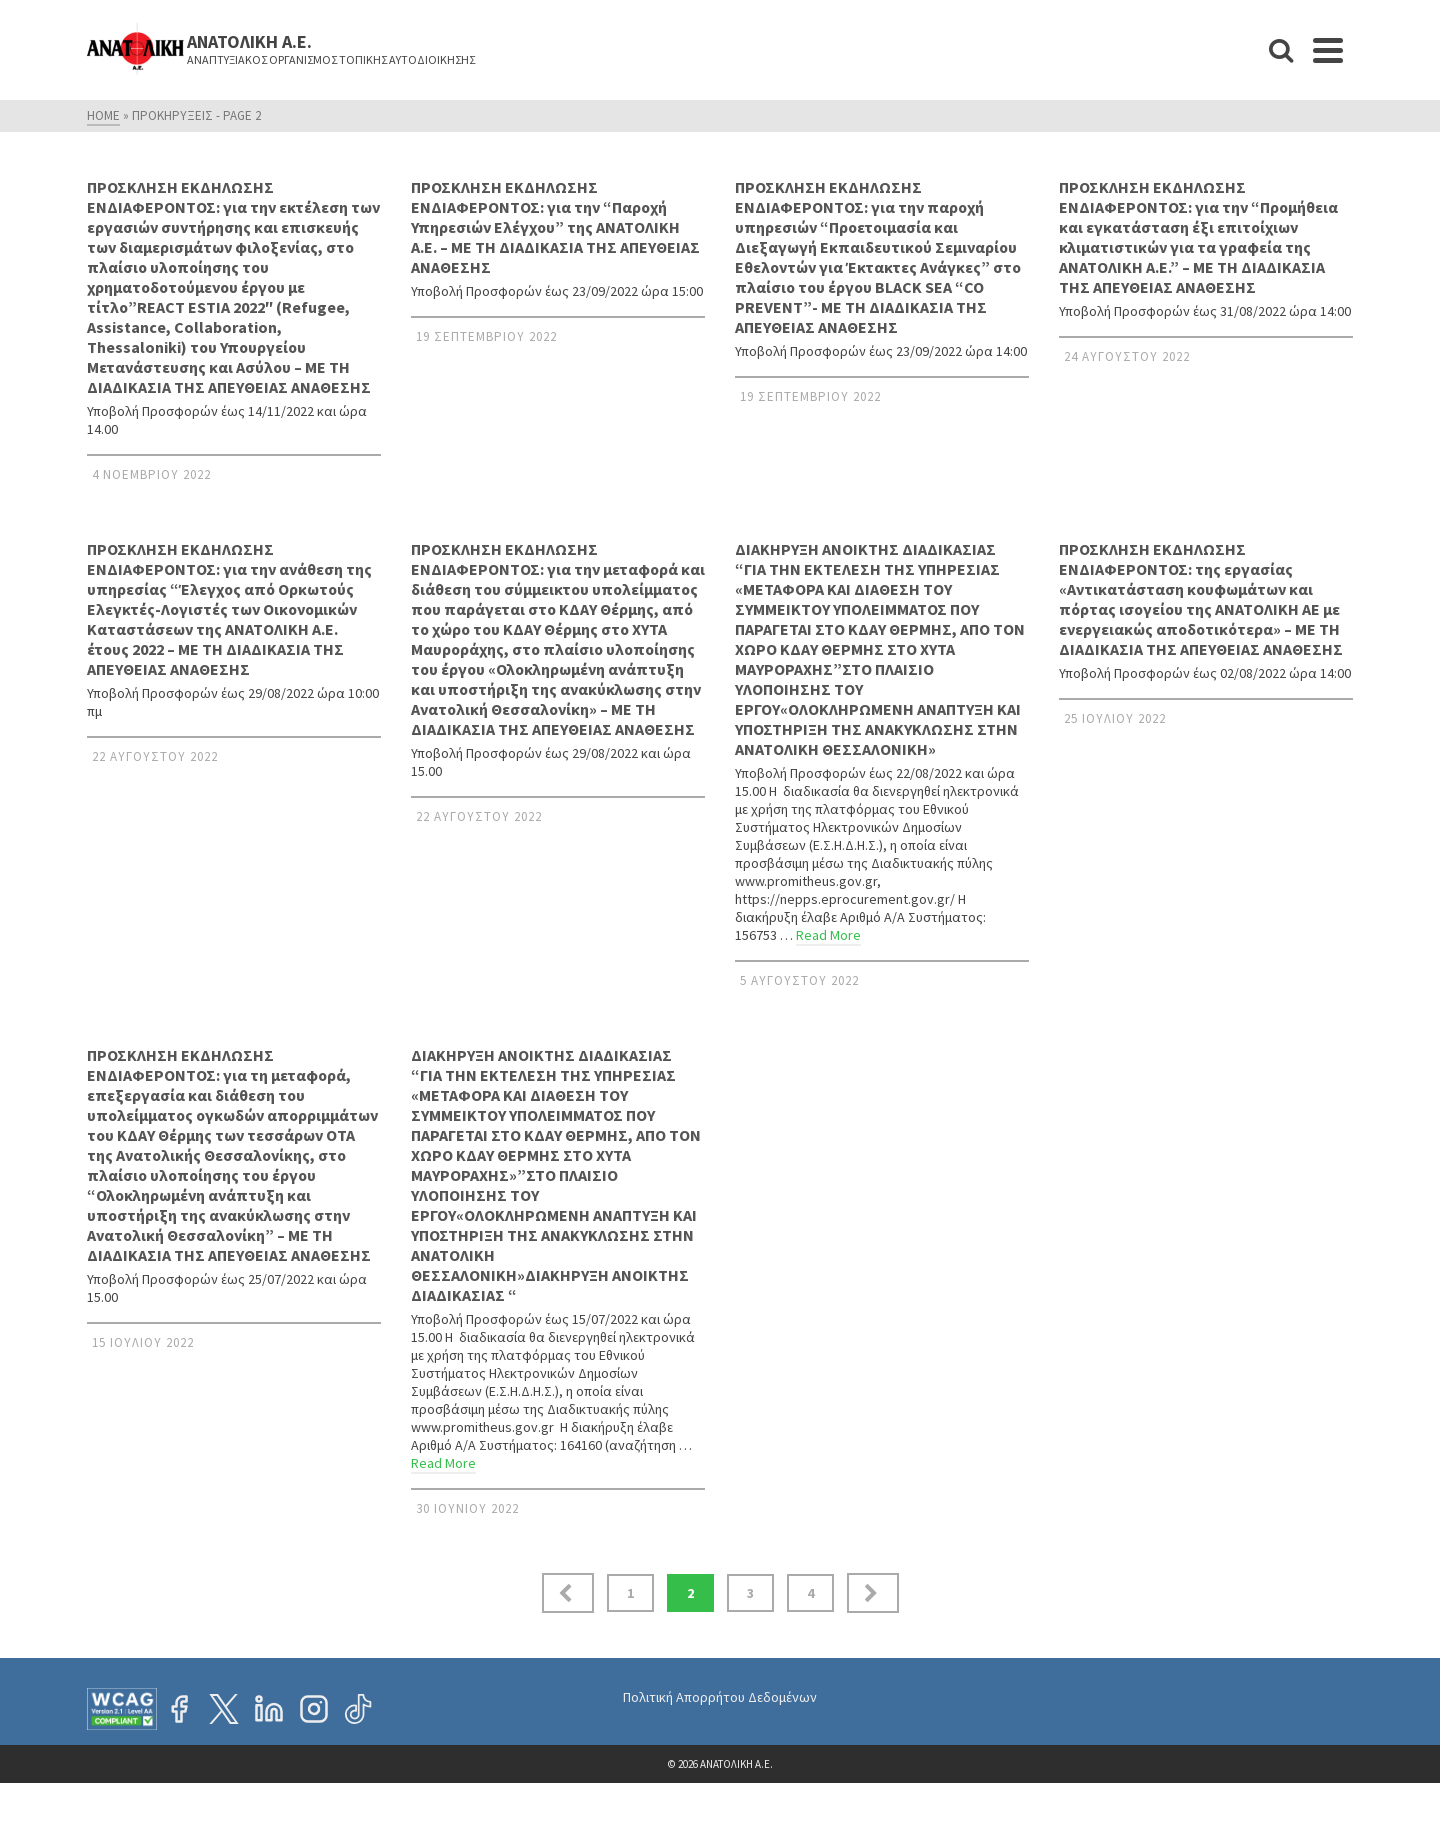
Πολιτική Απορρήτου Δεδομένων (720, 1697)
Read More (828, 935)
